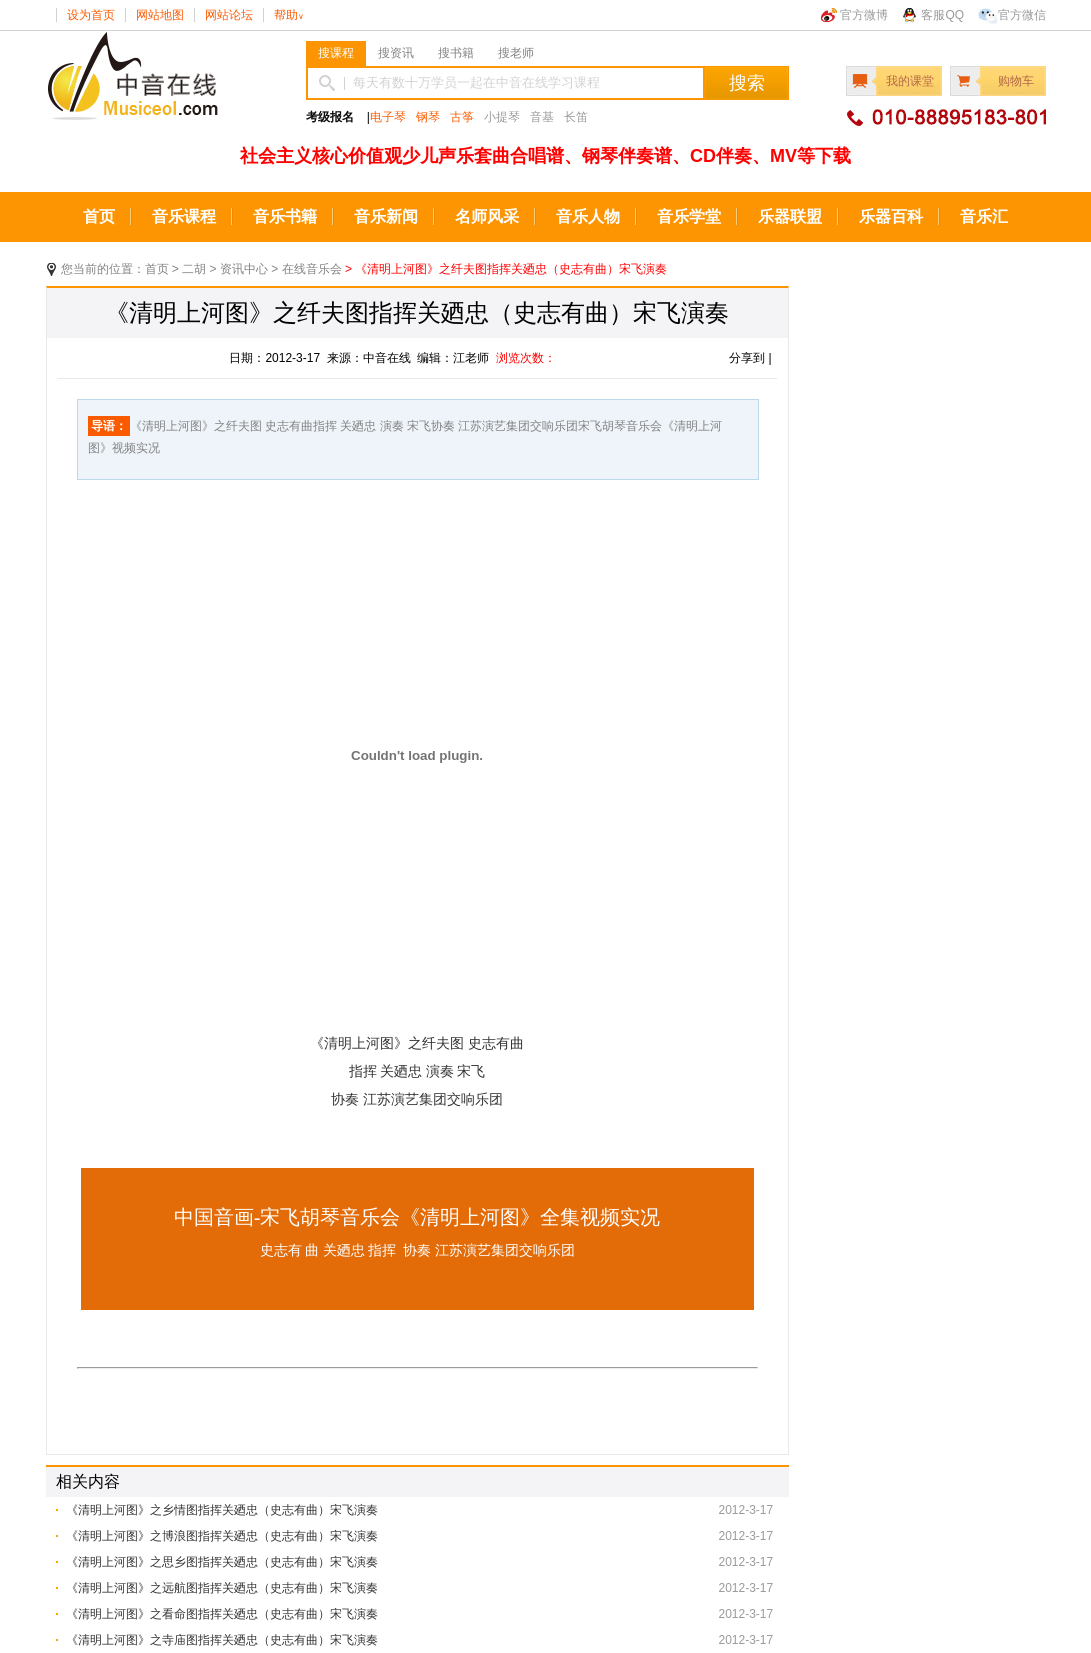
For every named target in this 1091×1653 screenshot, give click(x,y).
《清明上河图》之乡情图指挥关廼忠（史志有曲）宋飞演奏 (222, 1510)
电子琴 (388, 117)
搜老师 (516, 53)
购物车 (1016, 81)
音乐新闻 (386, 216)
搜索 (747, 83)
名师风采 (487, 216)
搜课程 (336, 53)
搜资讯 (396, 53)
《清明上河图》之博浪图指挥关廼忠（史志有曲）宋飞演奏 (222, 1536)
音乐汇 (984, 216)
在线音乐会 (312, 269)
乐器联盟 (790, 216)
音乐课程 (184, 216)
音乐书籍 (285, 216)
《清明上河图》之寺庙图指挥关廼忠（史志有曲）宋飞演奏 (222, 1640)
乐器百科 (891, 216)
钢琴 (428, 117)
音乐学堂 (689, 216)
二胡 (194, 269)
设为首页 (91, 15)
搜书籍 (456, 53)
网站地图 (160, 15)
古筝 (462, 117)
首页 (99, 216)
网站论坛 (229, 15)
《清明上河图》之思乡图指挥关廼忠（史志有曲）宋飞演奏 (222, 1562)
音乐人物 (588, 216)
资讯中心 (244, 269)
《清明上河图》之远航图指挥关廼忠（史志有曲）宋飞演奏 (222, 1588)
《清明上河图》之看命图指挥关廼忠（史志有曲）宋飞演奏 (222, 1614)
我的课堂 (910, 81)
